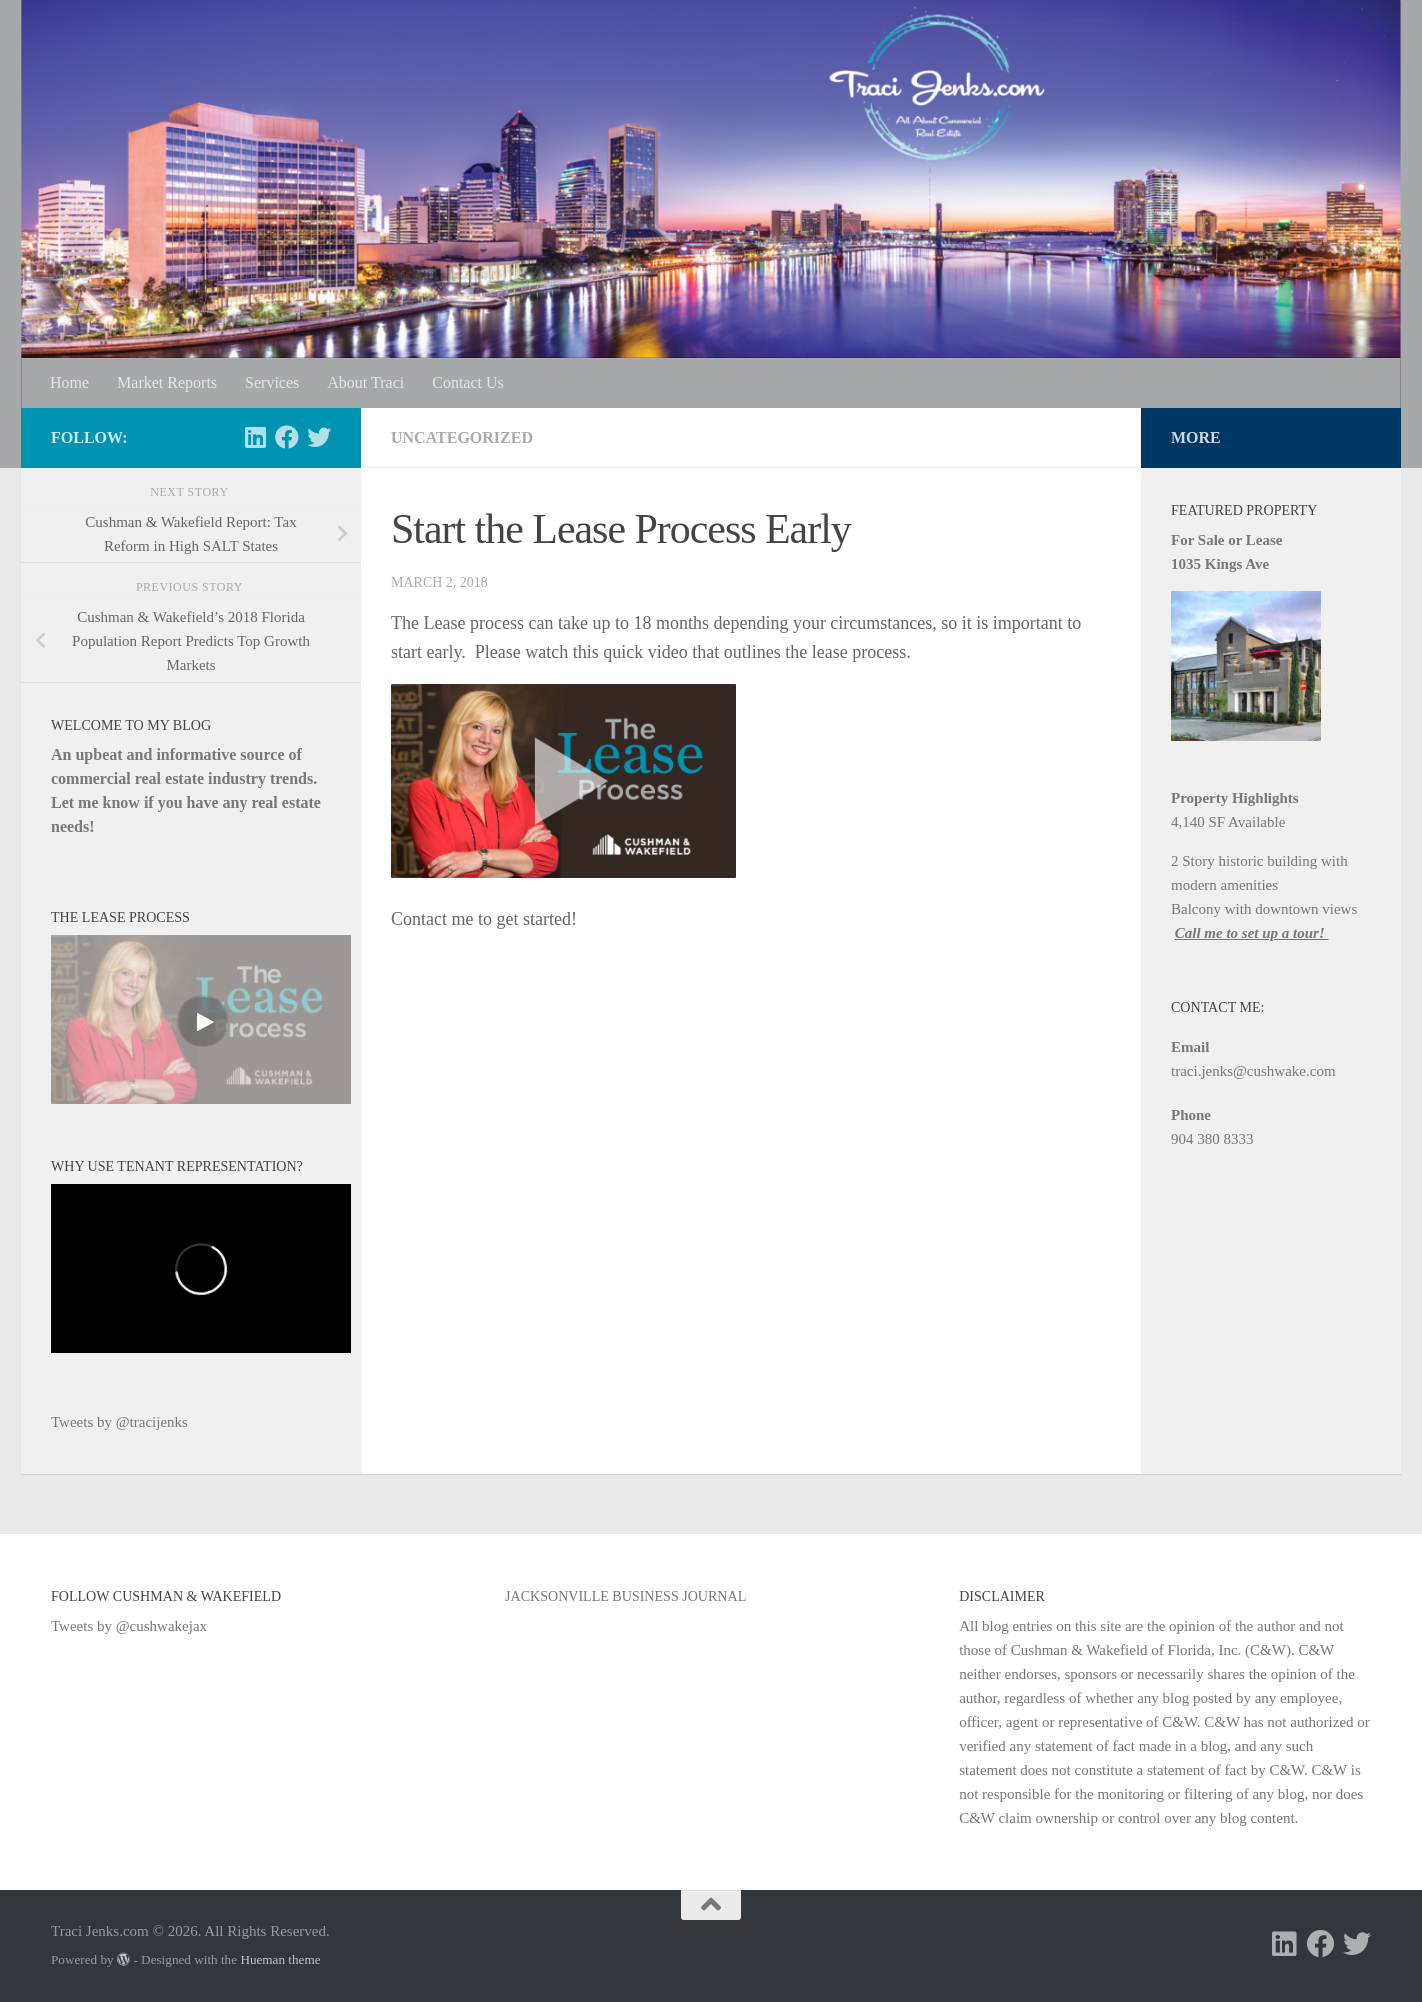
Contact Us (468, 382)
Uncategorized (462, 437)
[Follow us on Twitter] (319, 437)
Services (272, 382)
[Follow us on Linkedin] (255, 437)
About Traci (365, 382)
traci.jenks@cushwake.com (1253, 1071)
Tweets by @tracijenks (119, 1422)
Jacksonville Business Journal (625, 1596)
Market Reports (167, 382)
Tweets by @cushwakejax (129, 1626)
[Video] (201, 1019)
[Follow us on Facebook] (287, 437)
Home (69, 382)
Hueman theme (280, 1959)
